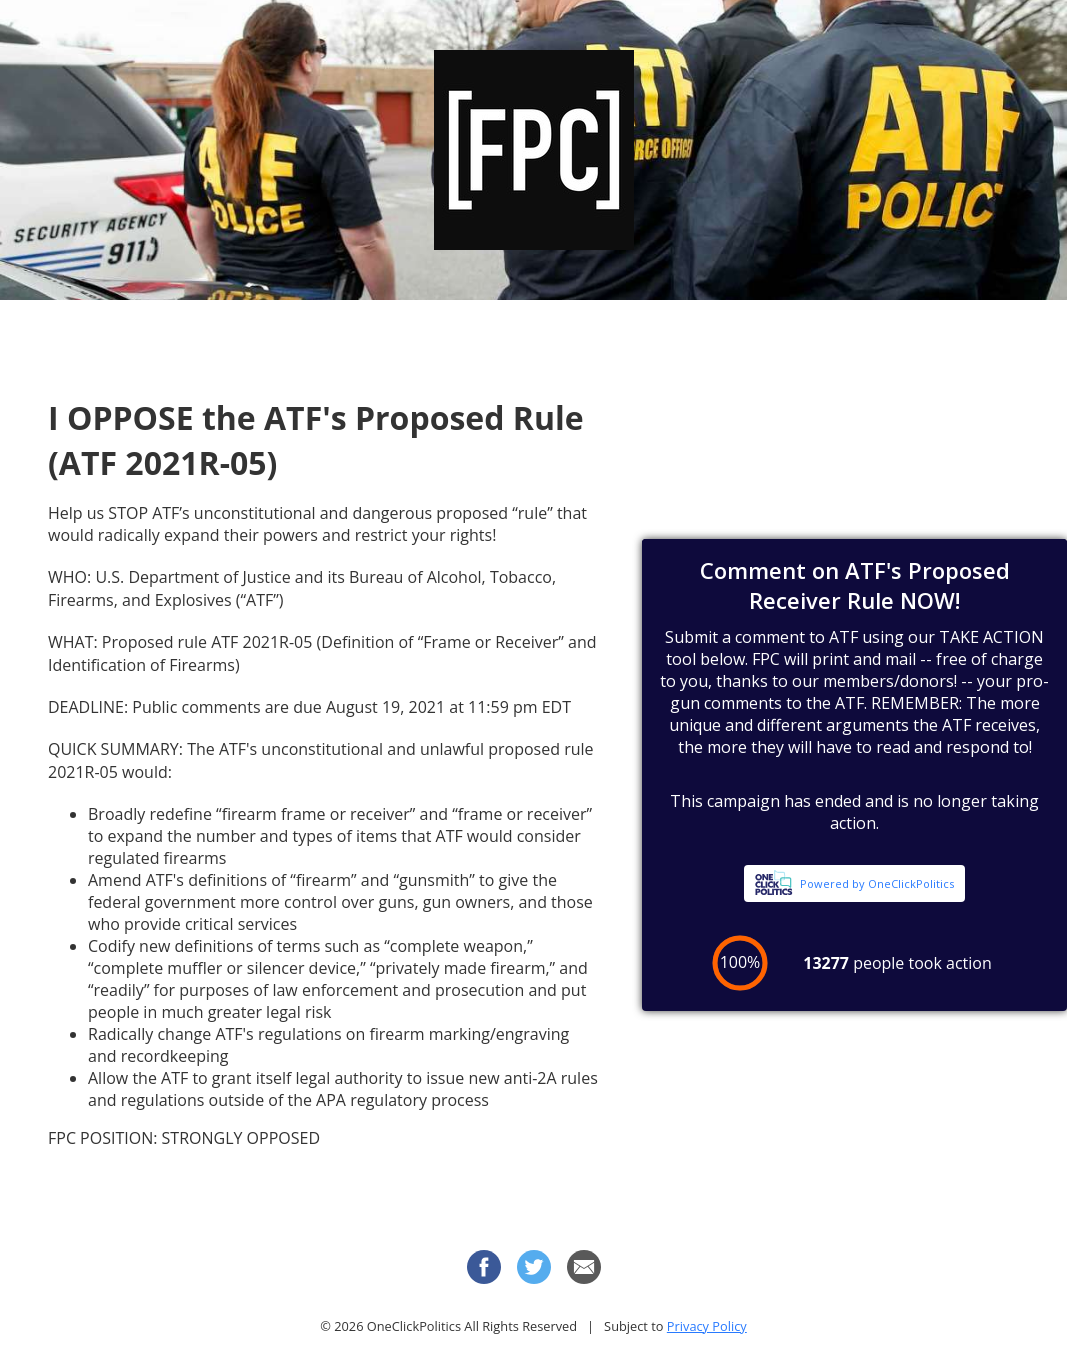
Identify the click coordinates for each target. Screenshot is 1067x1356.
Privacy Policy (707, 1326)
